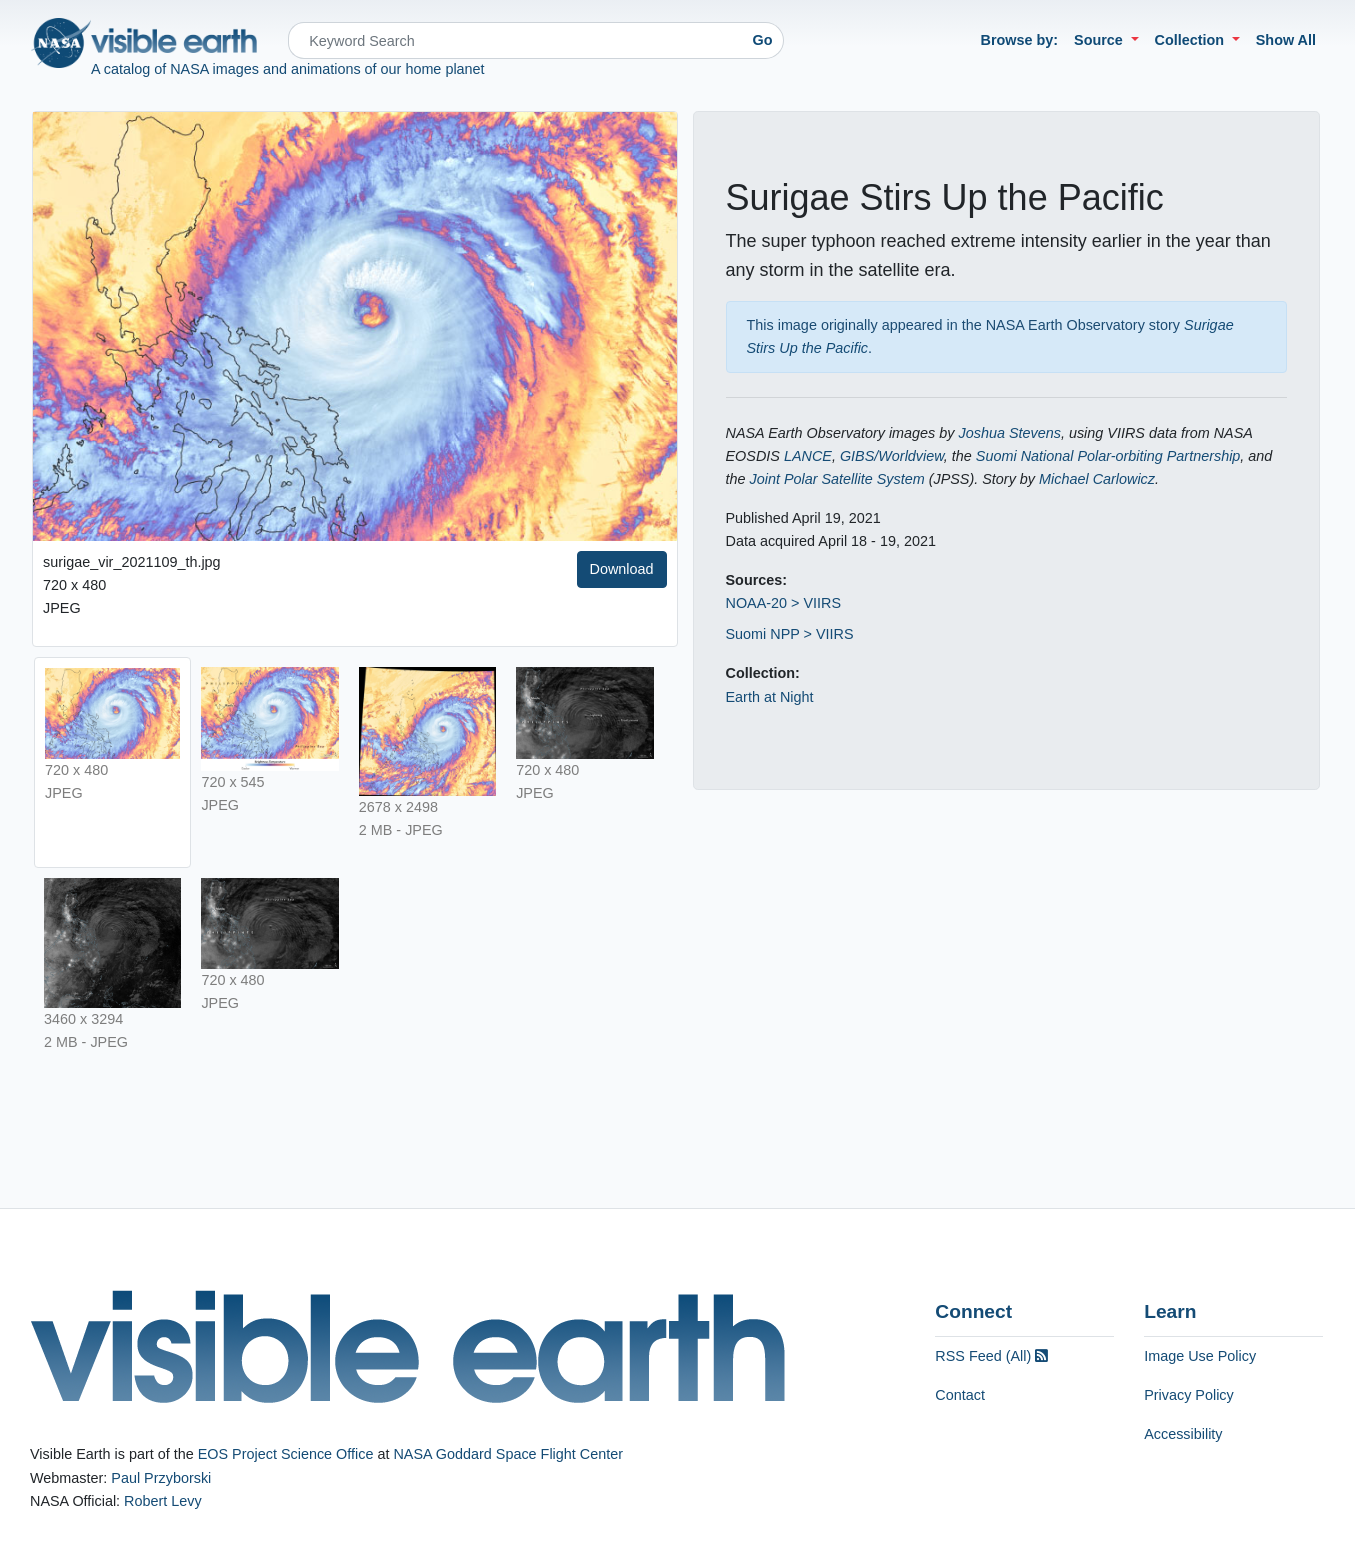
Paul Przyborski (161, 1478)
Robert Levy (163, 1501)
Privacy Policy (1189, 1395)
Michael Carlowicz (1097, 479)
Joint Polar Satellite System (837, 479)
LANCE (808, 456)
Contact (960, 1395)
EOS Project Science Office (286, 1454)
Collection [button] (1192, 40)
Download (622, 569)
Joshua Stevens (1010, 433)
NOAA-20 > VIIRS (784, 603)
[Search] (515, 40)
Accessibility (1183, 1434)
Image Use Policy (1200, 1356)
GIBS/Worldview (892, 456)
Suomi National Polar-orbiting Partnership (1108, 456)
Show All (1286, 40)
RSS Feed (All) (991, 1356)
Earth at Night (770, 697)
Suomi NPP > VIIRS (790, 634)
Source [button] (1100, 40)
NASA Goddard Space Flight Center (508, 1454)
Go (763, 40)
